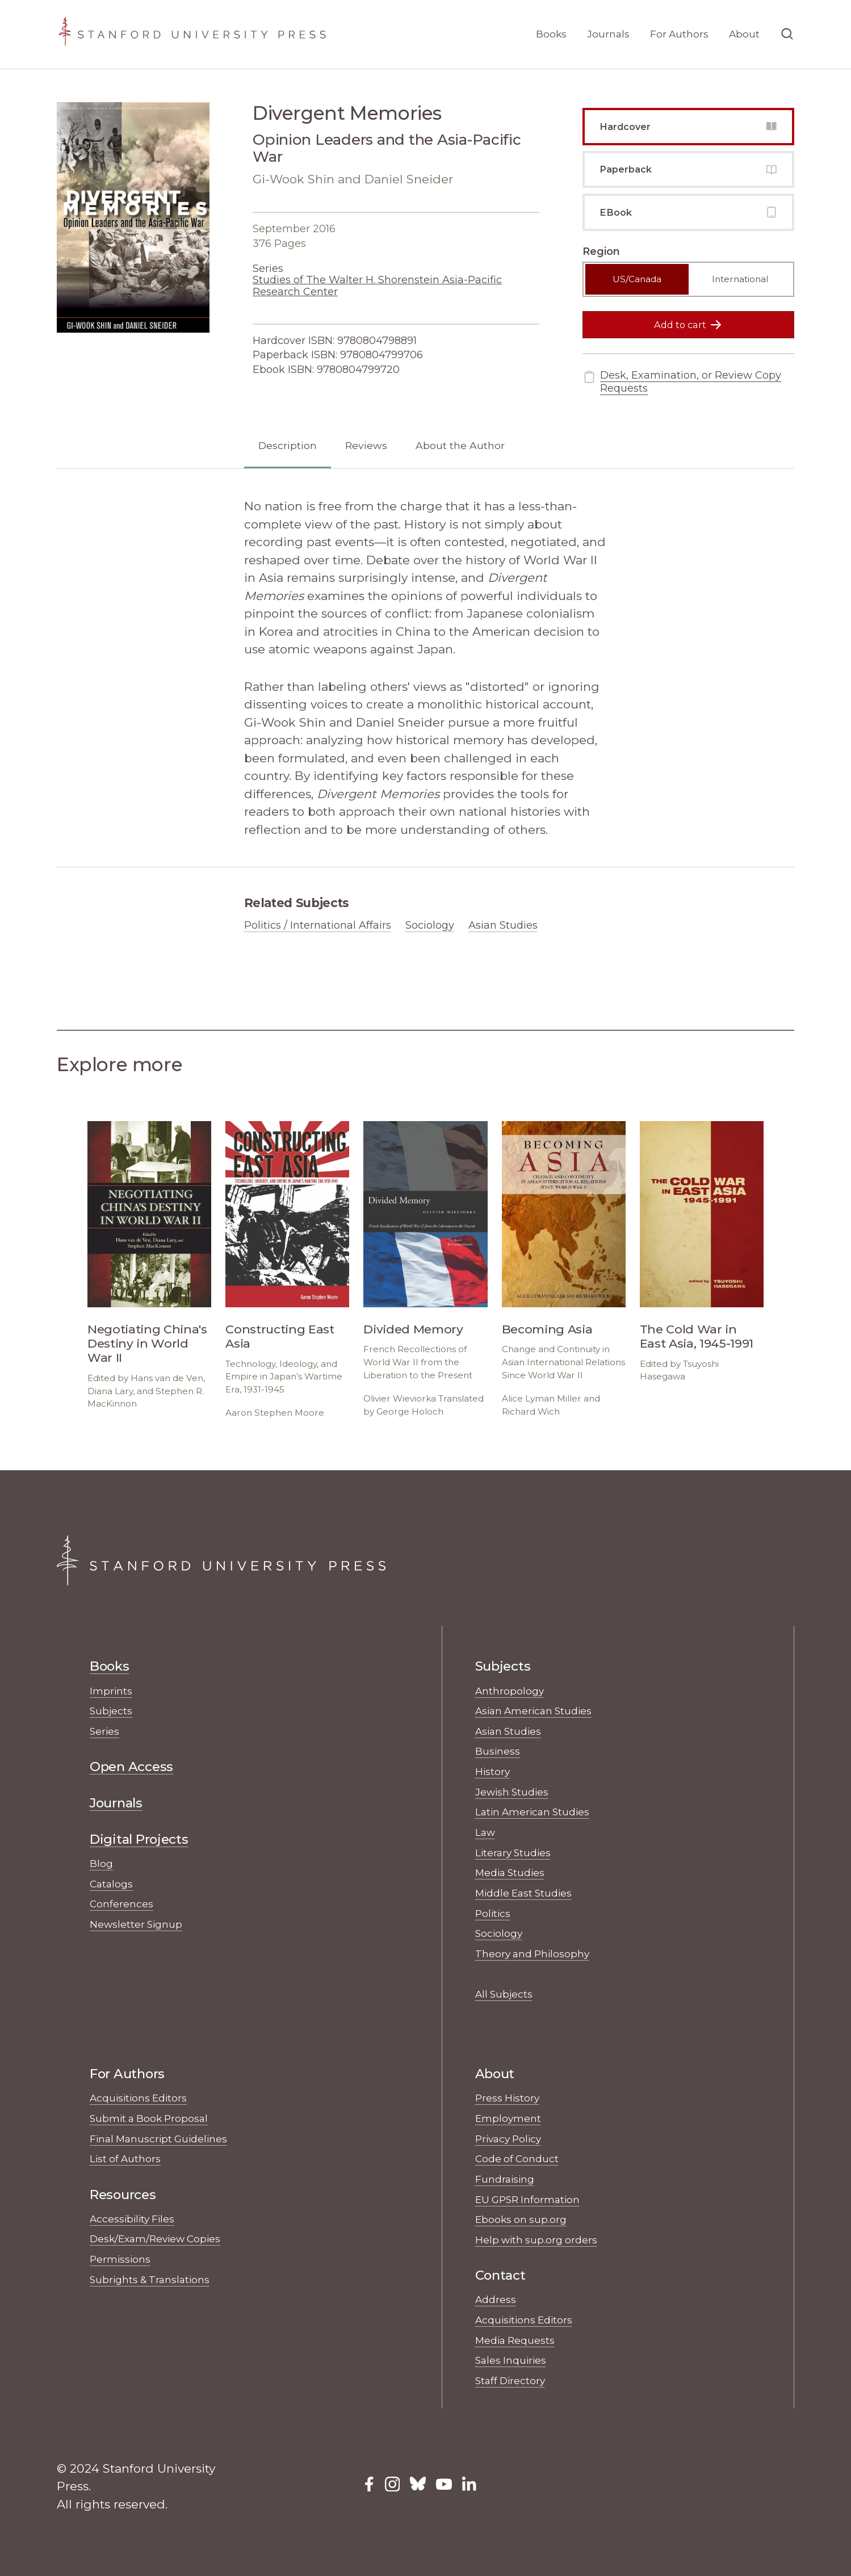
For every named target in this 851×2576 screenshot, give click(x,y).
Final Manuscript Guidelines (158, 2139)
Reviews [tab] (366, 445)
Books (551, 34)
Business (497, 1751)
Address (495, 2299)
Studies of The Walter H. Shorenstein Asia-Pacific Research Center (377, 286)
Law (485, 1832)
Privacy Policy (508, 2139)
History (492, 1771)
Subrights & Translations (149, 2279)
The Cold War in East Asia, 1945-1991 (696, 1336)
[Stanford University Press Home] (192, 34)
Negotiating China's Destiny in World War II (147, 1343)
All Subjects (504, 1994)
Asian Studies (503, 925)
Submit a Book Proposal (149, 2118)
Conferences (121, 1904)
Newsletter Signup (136, 1924)
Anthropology (509, 1691)
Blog (101, 1863)
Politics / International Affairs (317, 925)
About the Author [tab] (460, 445)
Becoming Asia (547, 1329)
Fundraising (504, 2179)
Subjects (111, 1711)
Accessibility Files (132, 2219)
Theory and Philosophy (532, 1954)
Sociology (429, 925)
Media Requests (515, 2340)
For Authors (679, 34)
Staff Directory (510, 2380)
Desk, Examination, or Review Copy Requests (682, 382)
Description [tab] (287, 445)
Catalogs (111, 1884)
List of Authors (125, 2158)
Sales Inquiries (510, 2360)
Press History (507, 2098)
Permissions (120, 2259)
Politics (492, 1913)
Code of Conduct (517, 2158)
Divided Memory (413, 1329)
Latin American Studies (532, 1812)
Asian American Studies (533, 1711)
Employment (508, 2118)
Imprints (111, 1691)
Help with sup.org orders (536, 2240)
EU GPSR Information (527, 2199)
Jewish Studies (511, 1792)
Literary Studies (513, 1852)
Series (104, 1731)
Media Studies (509, 1872)
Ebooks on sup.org (521, 2219)
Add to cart (688, 325)
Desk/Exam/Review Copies (155, 2238)
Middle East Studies (523, 1893)
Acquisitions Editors (138, 2098)
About (744, 34)
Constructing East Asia (279, 1336)
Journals (608, 34)
